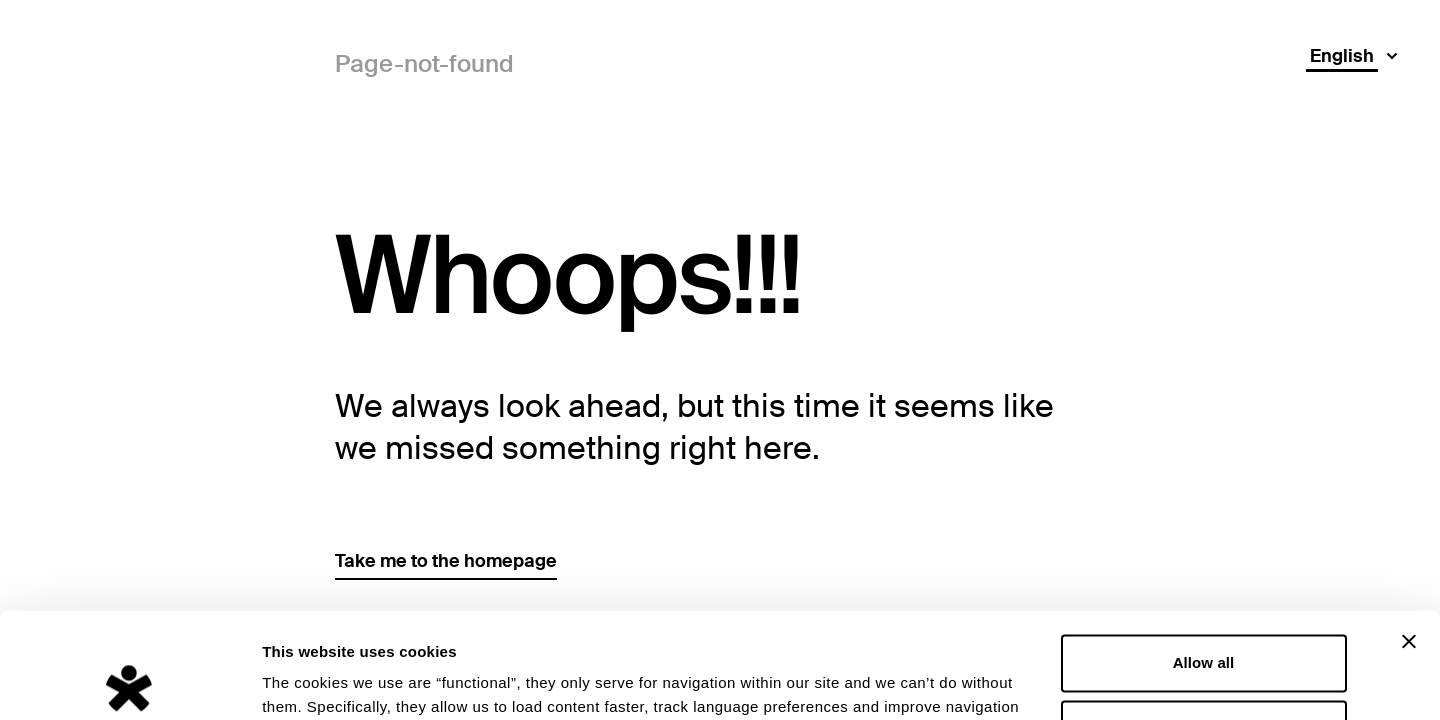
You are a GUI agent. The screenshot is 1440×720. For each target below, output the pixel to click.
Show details (308, 680)
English (1342, 56)
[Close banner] (1409, 536)
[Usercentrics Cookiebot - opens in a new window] (129, 681)
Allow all (1204, 557)
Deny (1203, 622)
